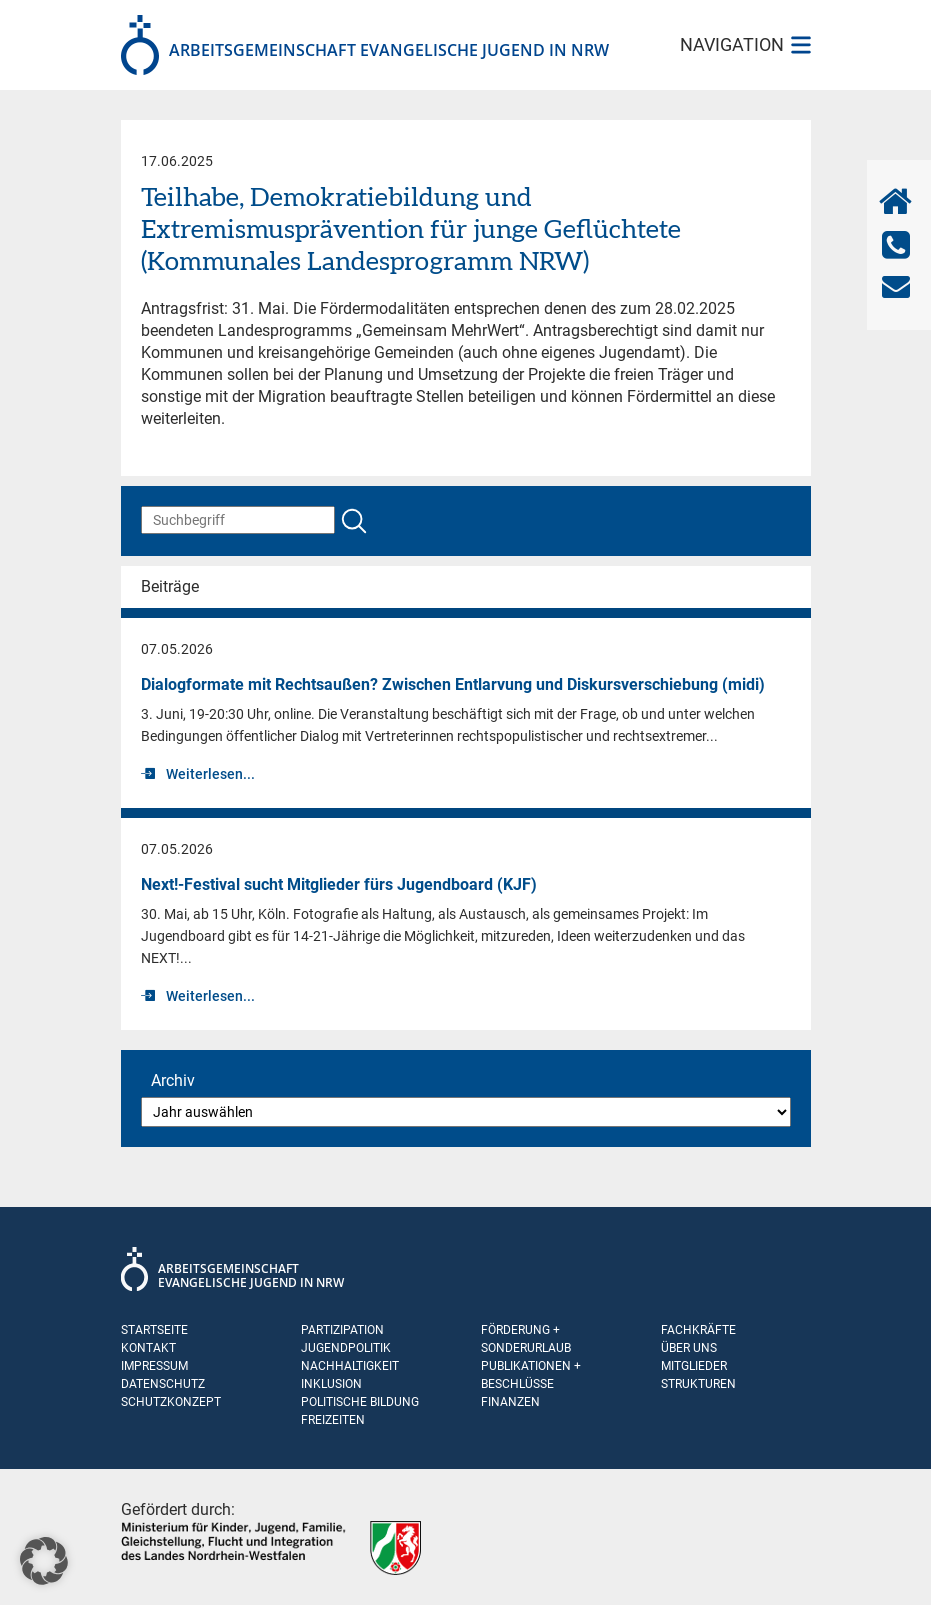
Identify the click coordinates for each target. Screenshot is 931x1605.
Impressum (154, 1366)
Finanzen (510, 1402)
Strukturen (698, 1384)
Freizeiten (333, 1420)
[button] (44, 1561)
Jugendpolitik (346, 1348)
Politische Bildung (360, 1402)
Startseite (154, 1330)
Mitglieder (694, 1366)
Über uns (689, 1348)
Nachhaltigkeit (350, 1366)
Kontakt (148, 1348)
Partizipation (342, 1330)
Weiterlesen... (210, 774)
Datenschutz (163, 1384)
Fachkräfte (698, 1330)
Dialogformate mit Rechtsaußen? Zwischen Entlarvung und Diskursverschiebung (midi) (453, 684)
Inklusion (331, 1384)
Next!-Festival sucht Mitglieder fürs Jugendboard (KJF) (339, 884)
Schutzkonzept (171, 1402)
